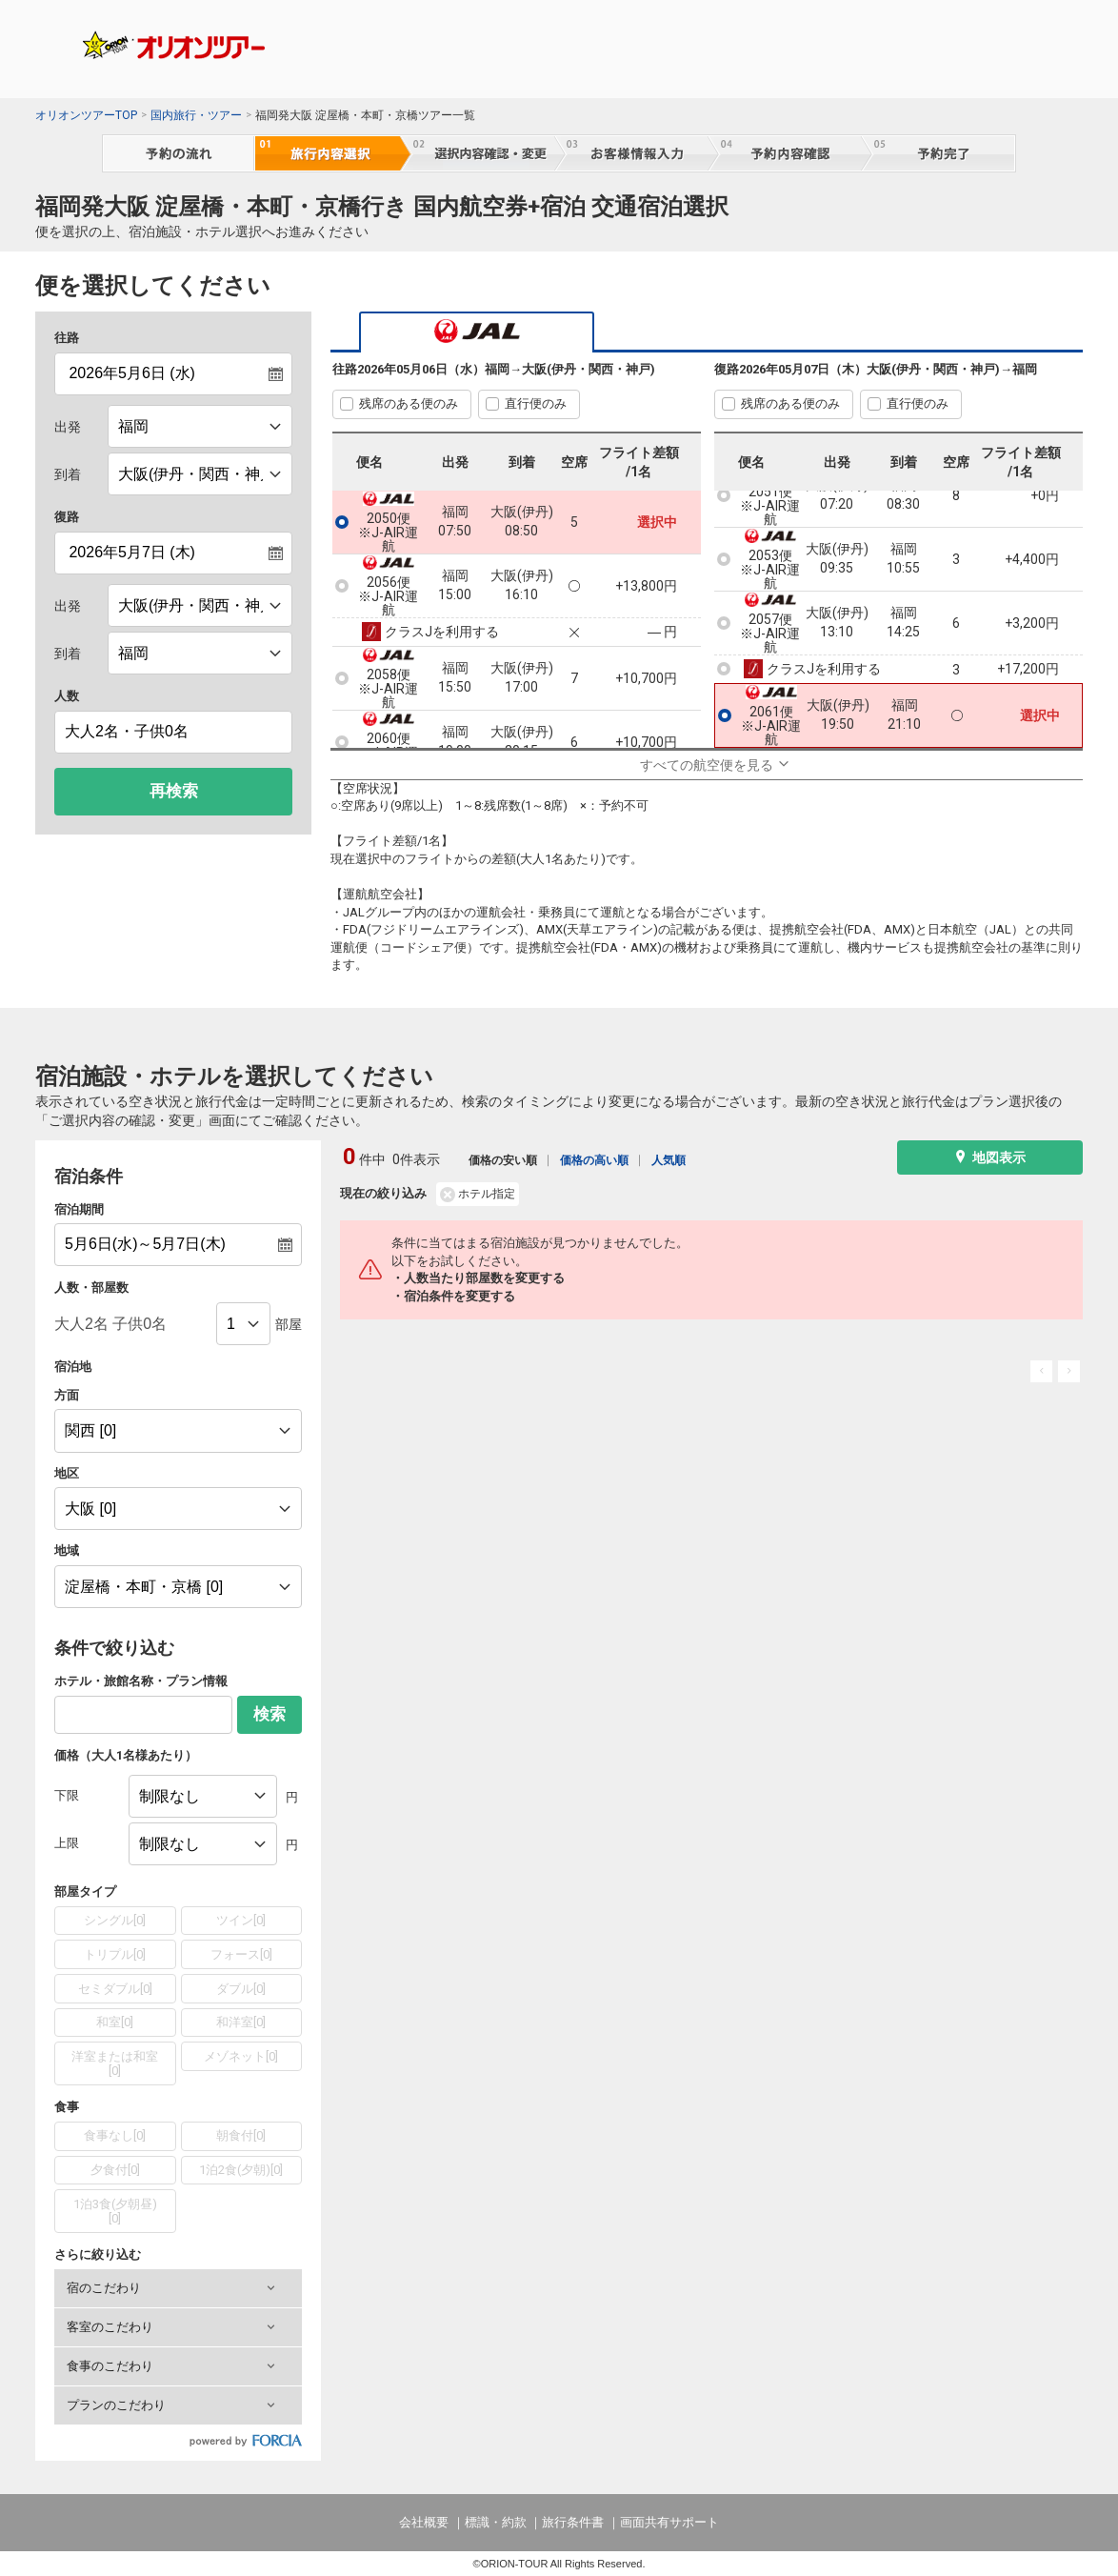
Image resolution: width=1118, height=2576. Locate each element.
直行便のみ (536, 403)
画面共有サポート (669, 2522)
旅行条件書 (573, 2522)
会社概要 (424, 2522)
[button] (178, 2288)
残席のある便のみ (408, 403)
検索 (269, 1714)
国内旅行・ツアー (196, 115)
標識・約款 (496, 2522)
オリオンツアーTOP (86, 115)
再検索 (174, 791)
